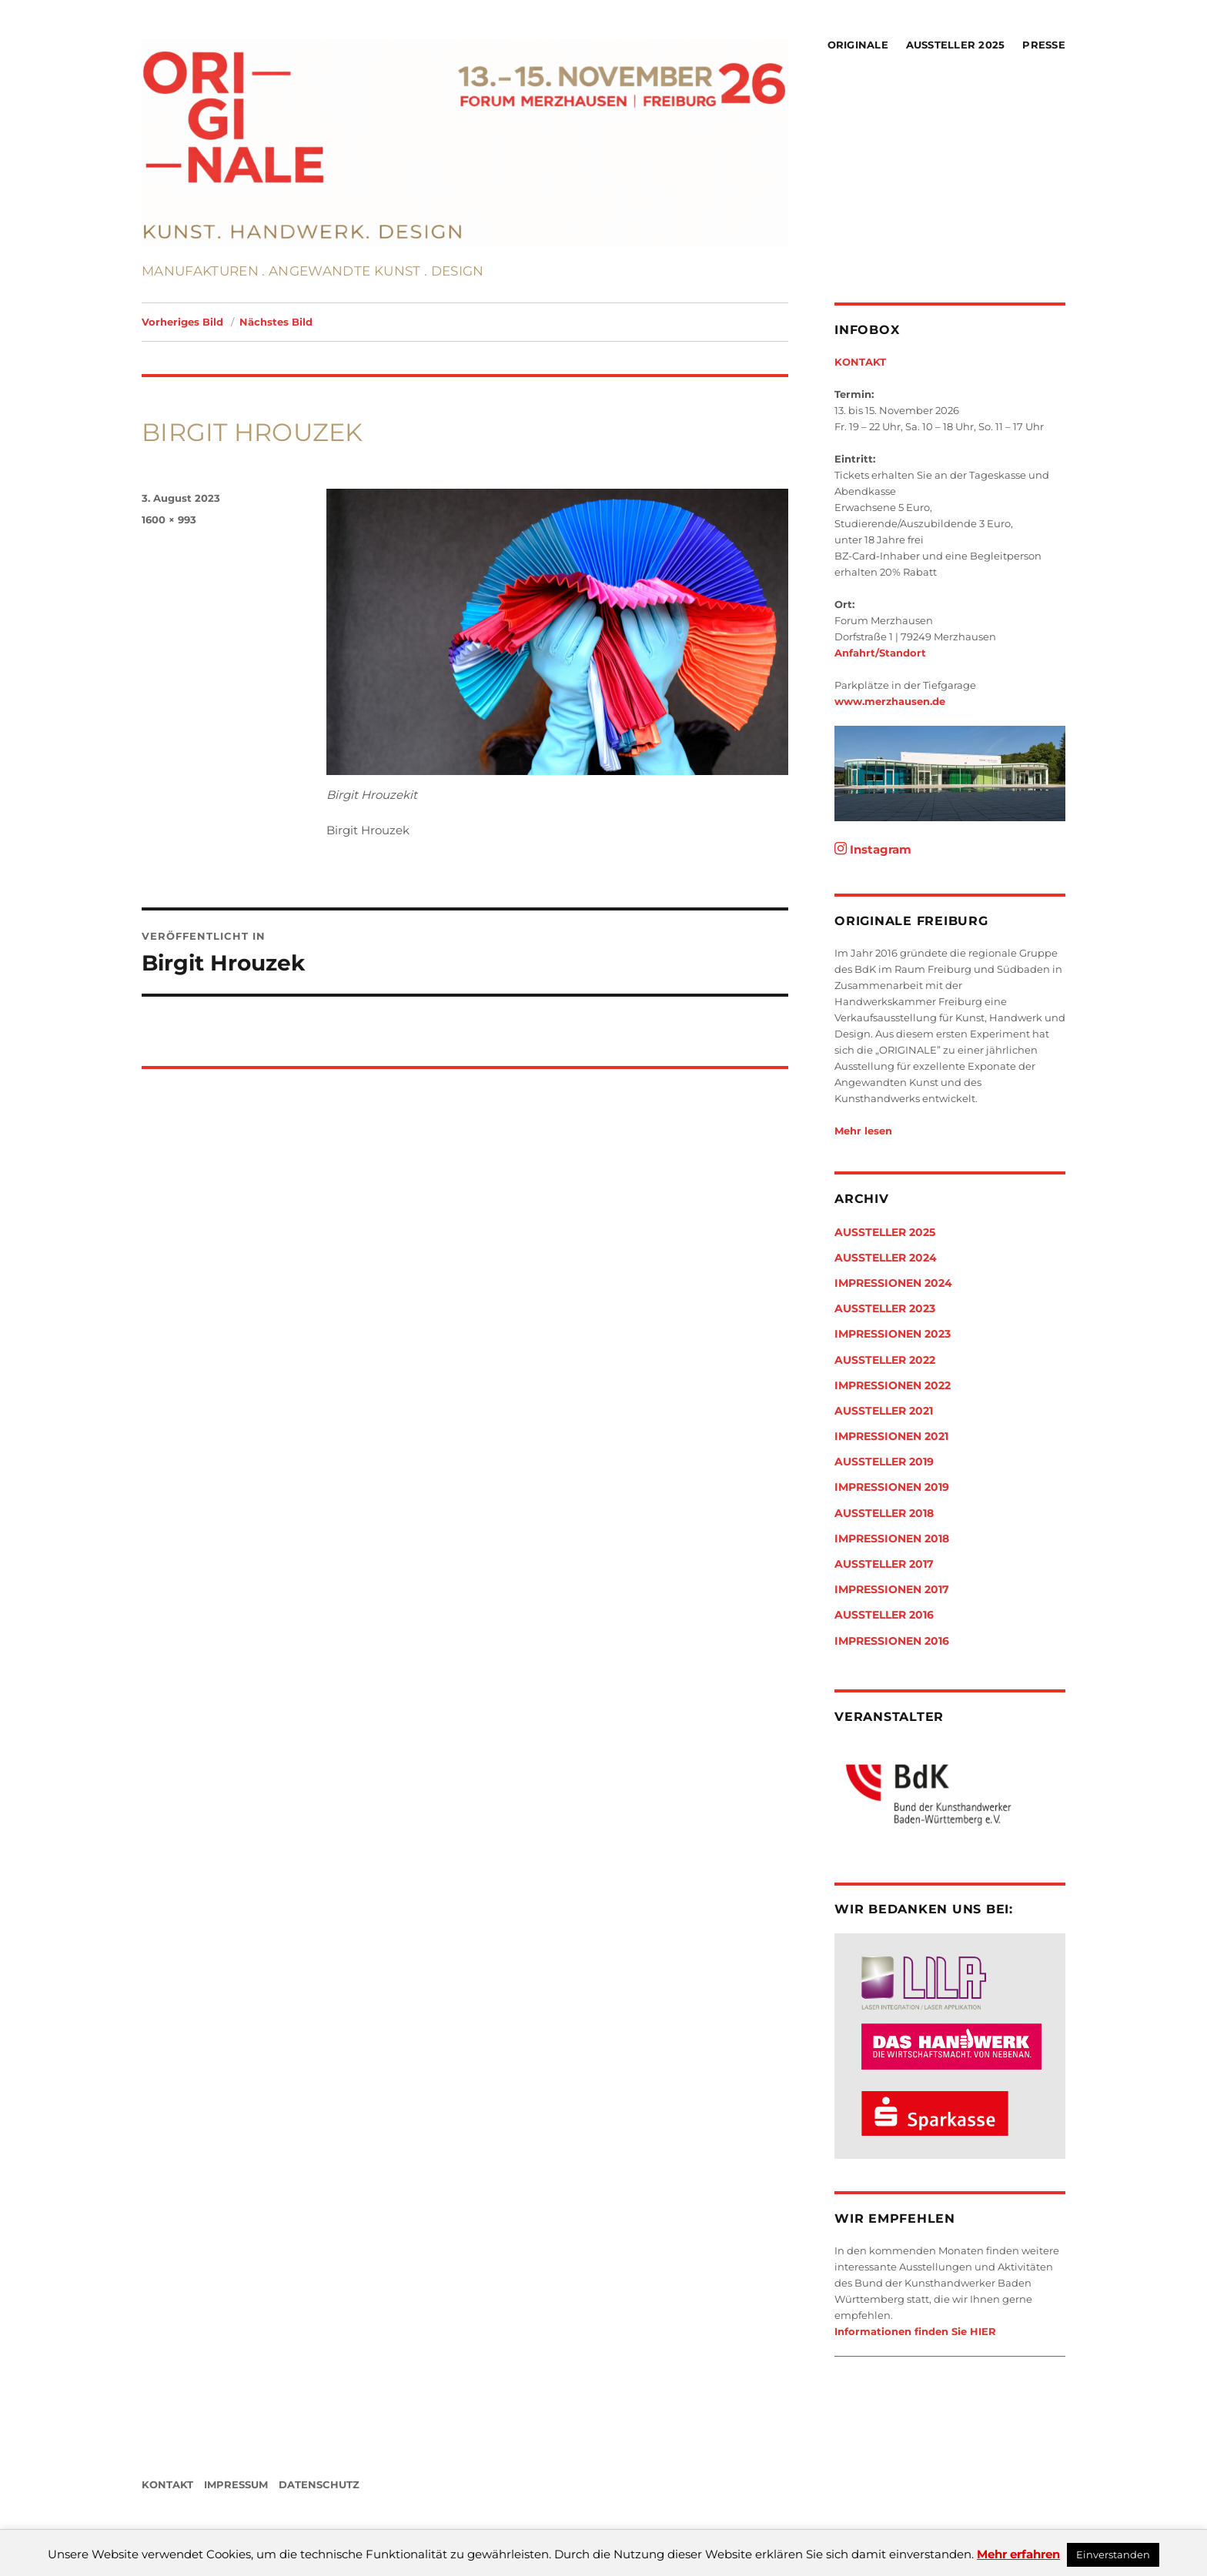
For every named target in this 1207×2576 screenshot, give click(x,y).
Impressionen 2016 (891, 1641)
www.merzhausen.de (889, 701)
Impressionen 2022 (892, 1385)
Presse (1043, 44)
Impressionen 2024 (893, 1283)
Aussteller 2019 (884, 1461)
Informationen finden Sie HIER (915, 2331)
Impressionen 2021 (891, 1436)
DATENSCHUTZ (319, 2484)
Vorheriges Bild (182, 322)
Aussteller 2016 (884, 1615)
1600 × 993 (169, 519)
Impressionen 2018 (891, 1538)
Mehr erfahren (1018, 2554)
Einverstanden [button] (1113, 2554)
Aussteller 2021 (883, 1411)
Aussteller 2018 (884, 1513)
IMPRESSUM (236, 2484)
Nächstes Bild (276, 322)
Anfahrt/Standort (880, 653)
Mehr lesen (863, 1130)
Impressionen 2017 (891, 1589)
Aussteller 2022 (884, 1360)
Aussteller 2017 (884, 1564)
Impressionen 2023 (892, 1334)
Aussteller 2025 (955, 44)
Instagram (872, 849)
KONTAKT (860, 362)
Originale (858, 44)
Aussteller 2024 (885, 1258)
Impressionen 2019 (891, 1487)
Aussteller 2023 (884, 1308)
